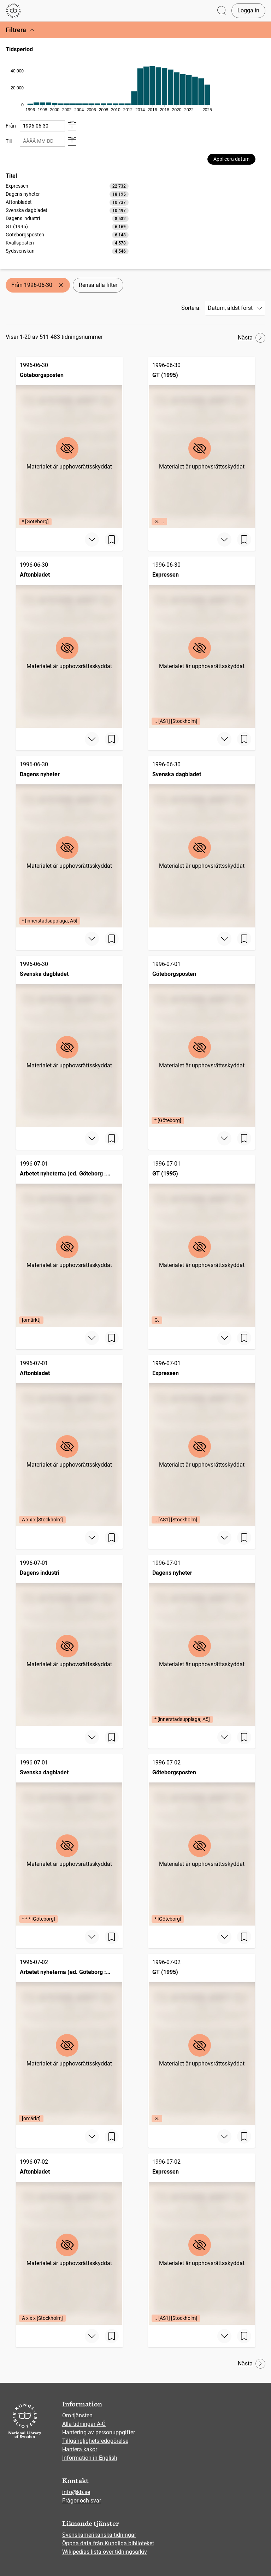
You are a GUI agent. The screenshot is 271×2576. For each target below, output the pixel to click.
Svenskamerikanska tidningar (99, 2534)
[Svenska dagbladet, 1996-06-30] (201, 841)
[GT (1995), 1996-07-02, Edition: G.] (201, 2039)
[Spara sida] (112, 539)
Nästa (251, 338)
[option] (67, 186)
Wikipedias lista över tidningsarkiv (104, 2551)
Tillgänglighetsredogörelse (95, 2441)
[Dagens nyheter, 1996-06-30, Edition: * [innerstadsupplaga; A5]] (69, 841)
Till (9, 141)
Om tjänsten (77, 2415)
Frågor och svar (81, 2500)
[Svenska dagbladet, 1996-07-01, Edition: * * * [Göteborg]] (69, 1840)
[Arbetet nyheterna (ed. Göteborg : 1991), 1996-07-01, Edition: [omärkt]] (69, 1241)
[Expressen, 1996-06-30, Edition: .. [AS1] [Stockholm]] (201, 642)
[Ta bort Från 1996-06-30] (61, 285)
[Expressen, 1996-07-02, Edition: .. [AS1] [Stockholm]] (201, 2239)
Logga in (248, 10)
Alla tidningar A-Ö (84, 2424)
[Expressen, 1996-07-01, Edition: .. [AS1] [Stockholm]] (201, 1440)
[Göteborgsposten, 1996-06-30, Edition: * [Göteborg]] (69, 442)
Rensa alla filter (98, 285)
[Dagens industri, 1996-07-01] (69, 1640)
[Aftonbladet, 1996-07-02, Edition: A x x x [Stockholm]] (69, 2239)
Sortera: (191, 308)
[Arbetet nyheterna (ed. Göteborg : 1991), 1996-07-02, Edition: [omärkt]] (69, 2039)
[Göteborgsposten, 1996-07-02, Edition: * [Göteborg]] (201, 1840)
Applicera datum (231, 159)
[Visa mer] (92, 539)
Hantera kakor (79, 2449)
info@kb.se (76, 2492)
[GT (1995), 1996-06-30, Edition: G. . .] (201, 442)
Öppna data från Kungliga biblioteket (108, 2543)
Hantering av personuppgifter (98, 2432)
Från (11, 126)
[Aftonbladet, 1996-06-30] (69, 642)
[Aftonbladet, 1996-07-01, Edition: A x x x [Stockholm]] (69, 1440)
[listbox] (67, 218)
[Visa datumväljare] (72, 126)
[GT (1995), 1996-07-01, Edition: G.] (201, 1241)
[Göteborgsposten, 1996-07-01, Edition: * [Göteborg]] (201, 1041)
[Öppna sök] (221, 10)
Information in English (89, 2457)
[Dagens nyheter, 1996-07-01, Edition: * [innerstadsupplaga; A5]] (201, 1640)
